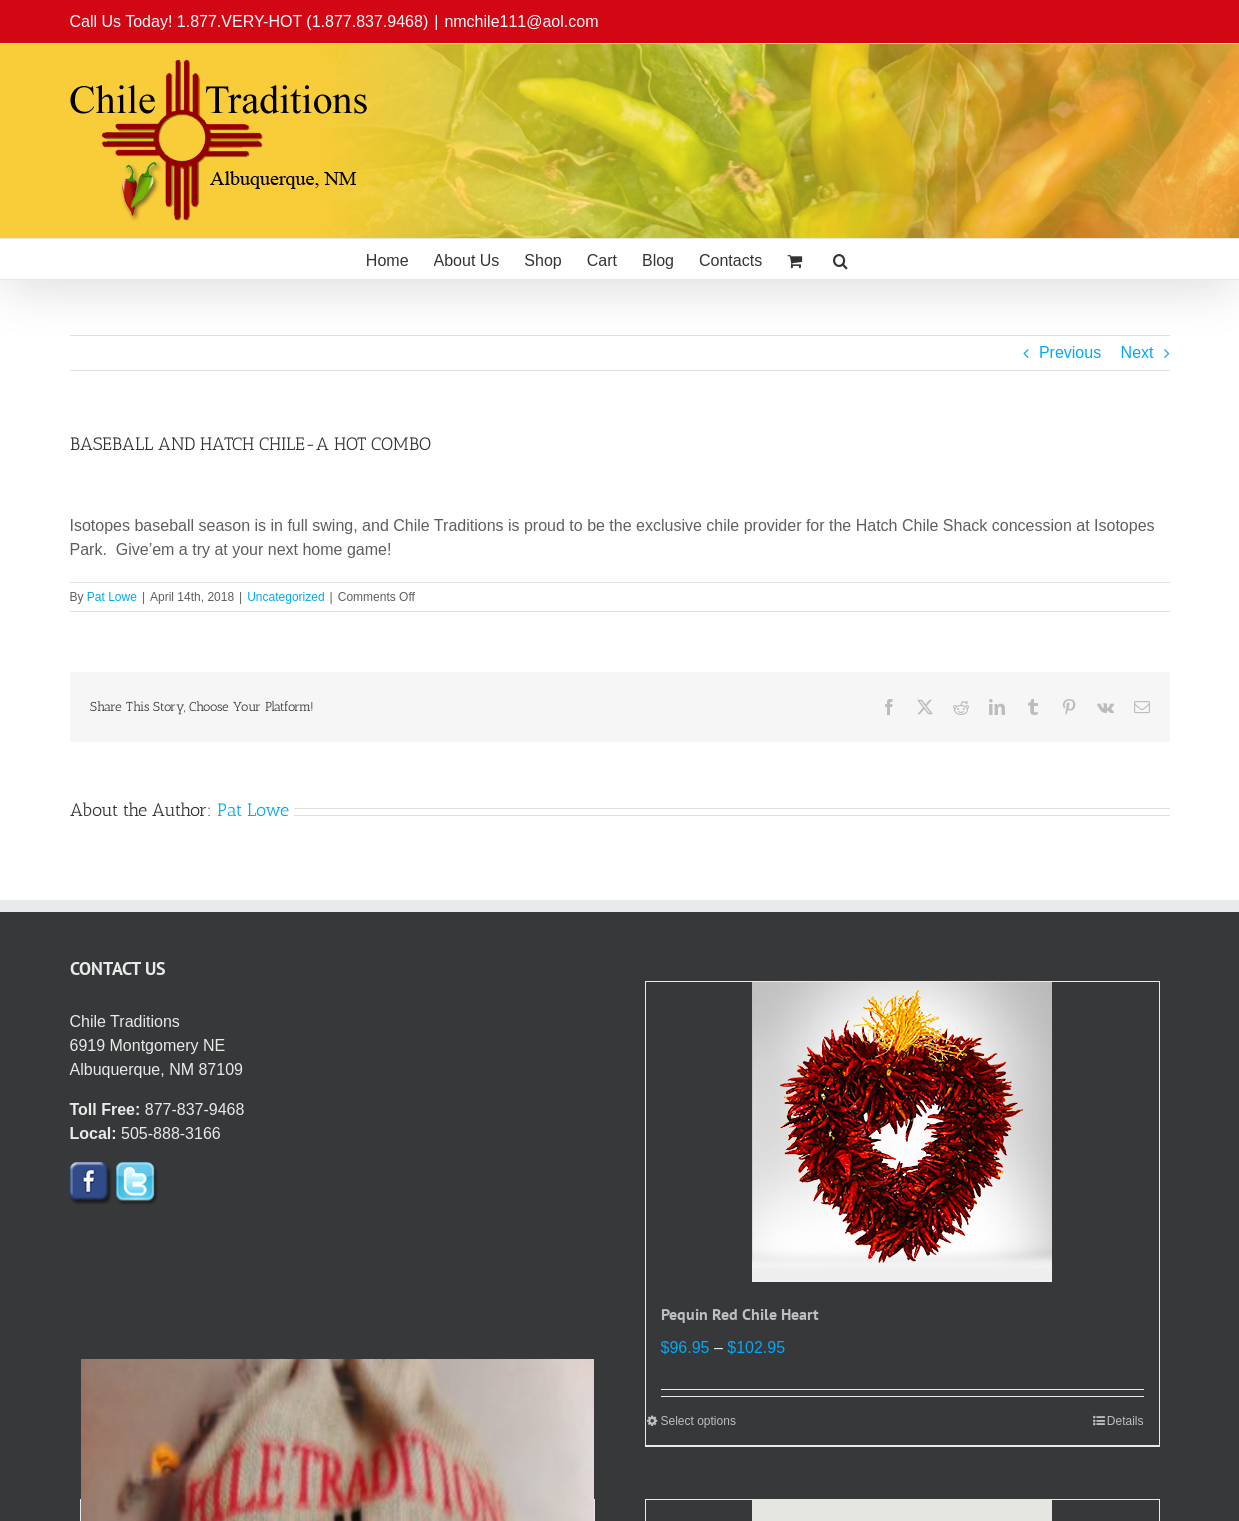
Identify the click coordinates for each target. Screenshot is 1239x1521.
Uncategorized (285, 597)
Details (1125, 1421)
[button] (840, 259)
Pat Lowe (112, 597)
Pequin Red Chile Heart (740, 1314)
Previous (1070, 352)
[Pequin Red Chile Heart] (902, 1132)
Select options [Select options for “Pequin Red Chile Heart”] (698, 1421)
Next (1137, 352)
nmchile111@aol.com (521, 21)
